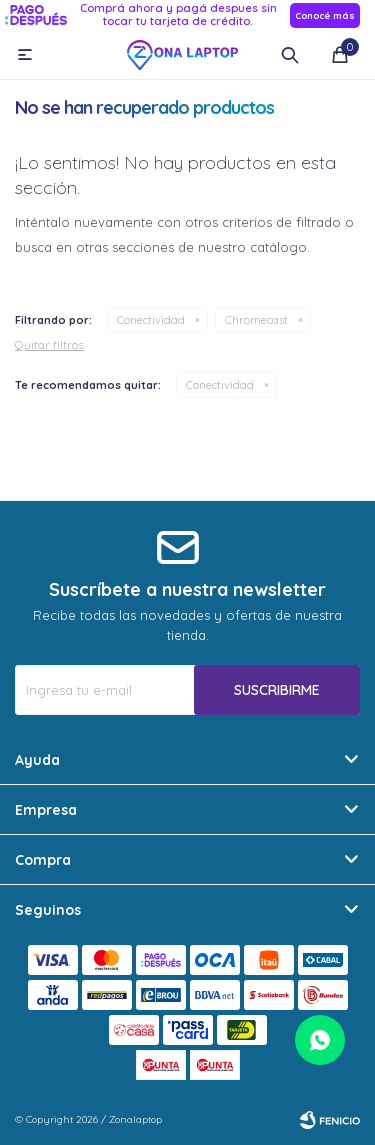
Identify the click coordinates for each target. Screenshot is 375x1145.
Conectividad (151, 320)
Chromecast (256, 320)
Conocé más (325, 15)
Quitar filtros (49, 344)
